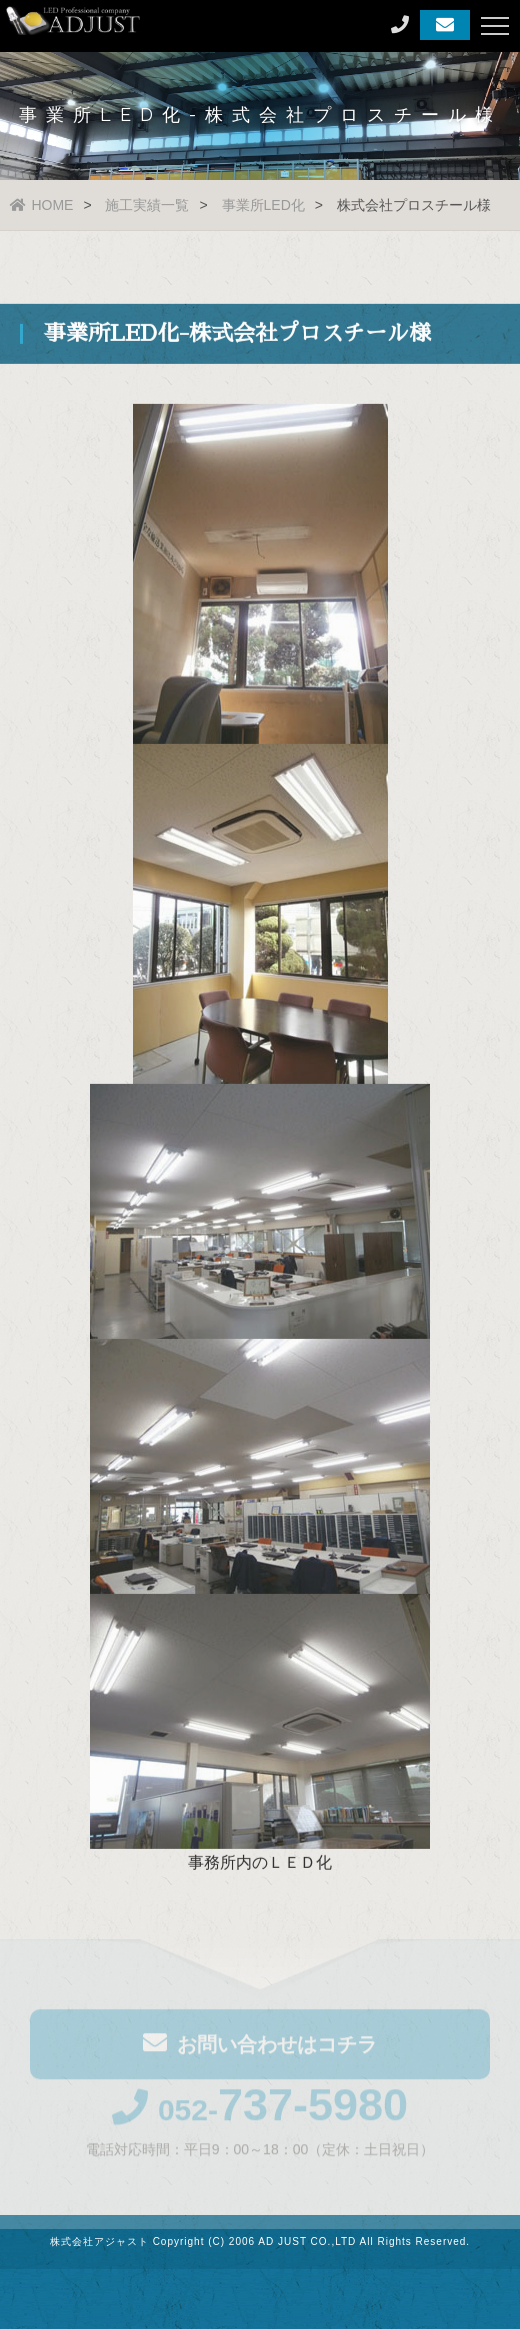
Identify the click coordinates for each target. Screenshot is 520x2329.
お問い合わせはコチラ (260, 2045)
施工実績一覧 (147, 205)
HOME (41, 205)
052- (260, 2112)
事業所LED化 (263, 205)
